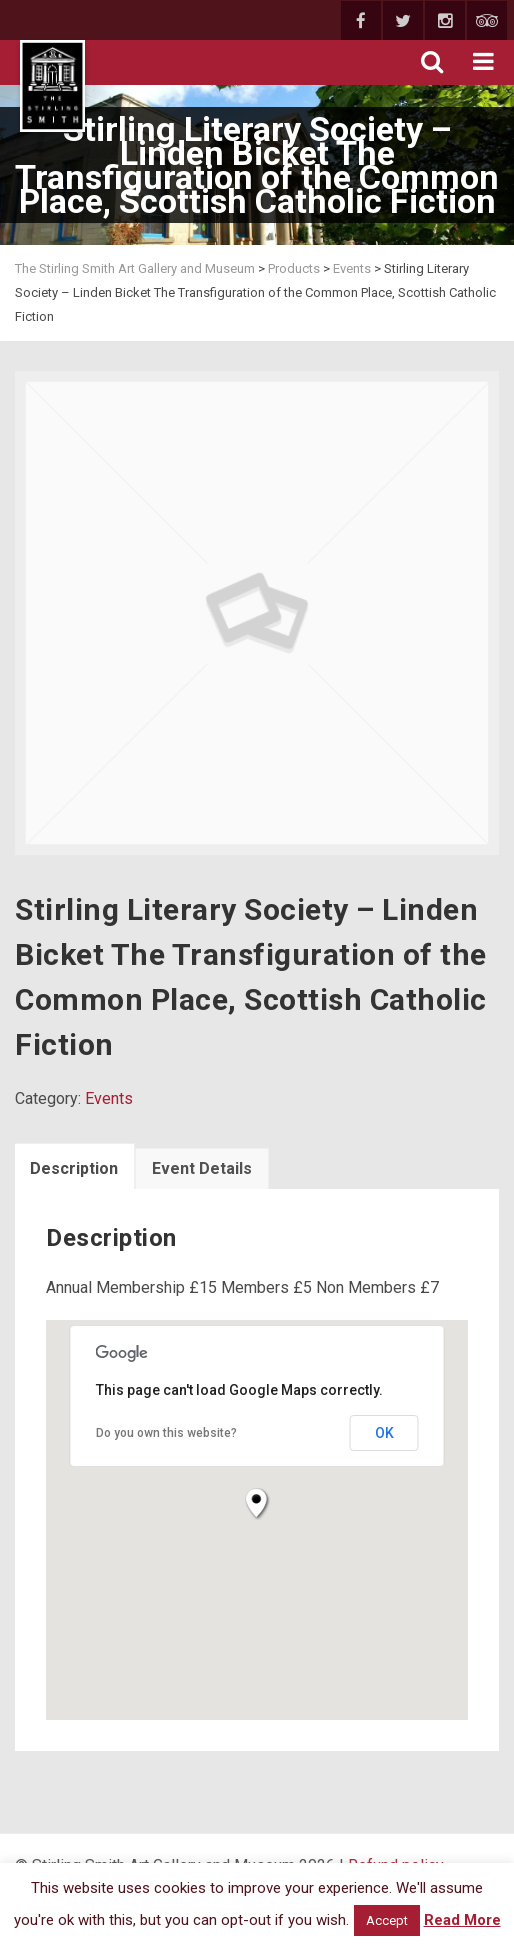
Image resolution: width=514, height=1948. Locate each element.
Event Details (202, 1168)
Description (74, 1168)
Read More (462, 1920)
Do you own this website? (166, 1433)
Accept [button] (387, 1920)
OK (384, 1433)
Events (109, 1098)
